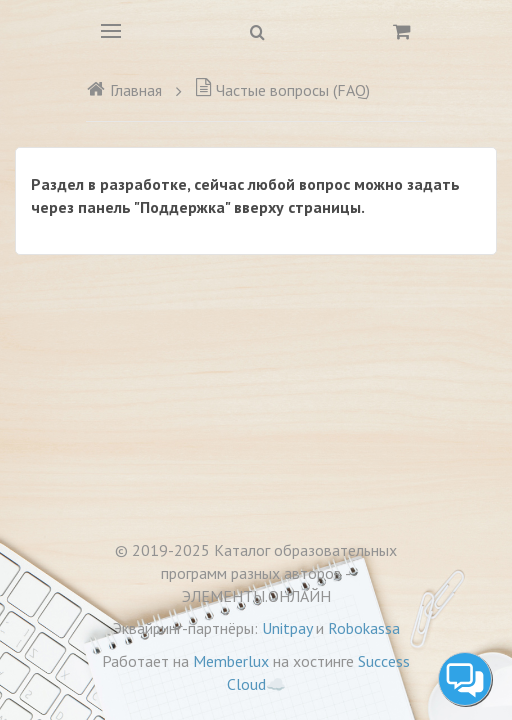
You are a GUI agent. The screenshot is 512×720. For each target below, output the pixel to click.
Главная (124, 90)
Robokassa (364, 628)
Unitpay (287, 628)
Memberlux (231, 661)
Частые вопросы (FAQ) (282, 90)
